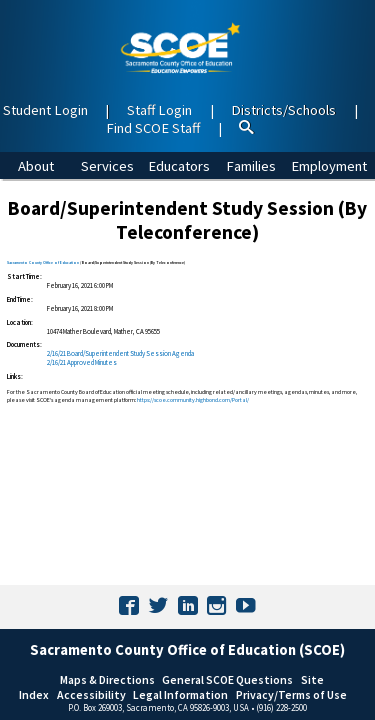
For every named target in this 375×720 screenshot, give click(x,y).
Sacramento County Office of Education (43, 262)
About (36, 166)
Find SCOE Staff (153, 128)
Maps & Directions (107, 679)
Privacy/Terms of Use (291, 694)
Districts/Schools (283, 110)
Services (107, 166)
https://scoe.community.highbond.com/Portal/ (193, 400)
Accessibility (91, 694)
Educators (179, 166)
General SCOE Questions (227, 679)
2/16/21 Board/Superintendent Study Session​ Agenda (120, 353)
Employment (329, 166)
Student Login (45, 110)
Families (251, 166)
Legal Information (180, 694)
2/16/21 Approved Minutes (82, 362)
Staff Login (159, 110)
